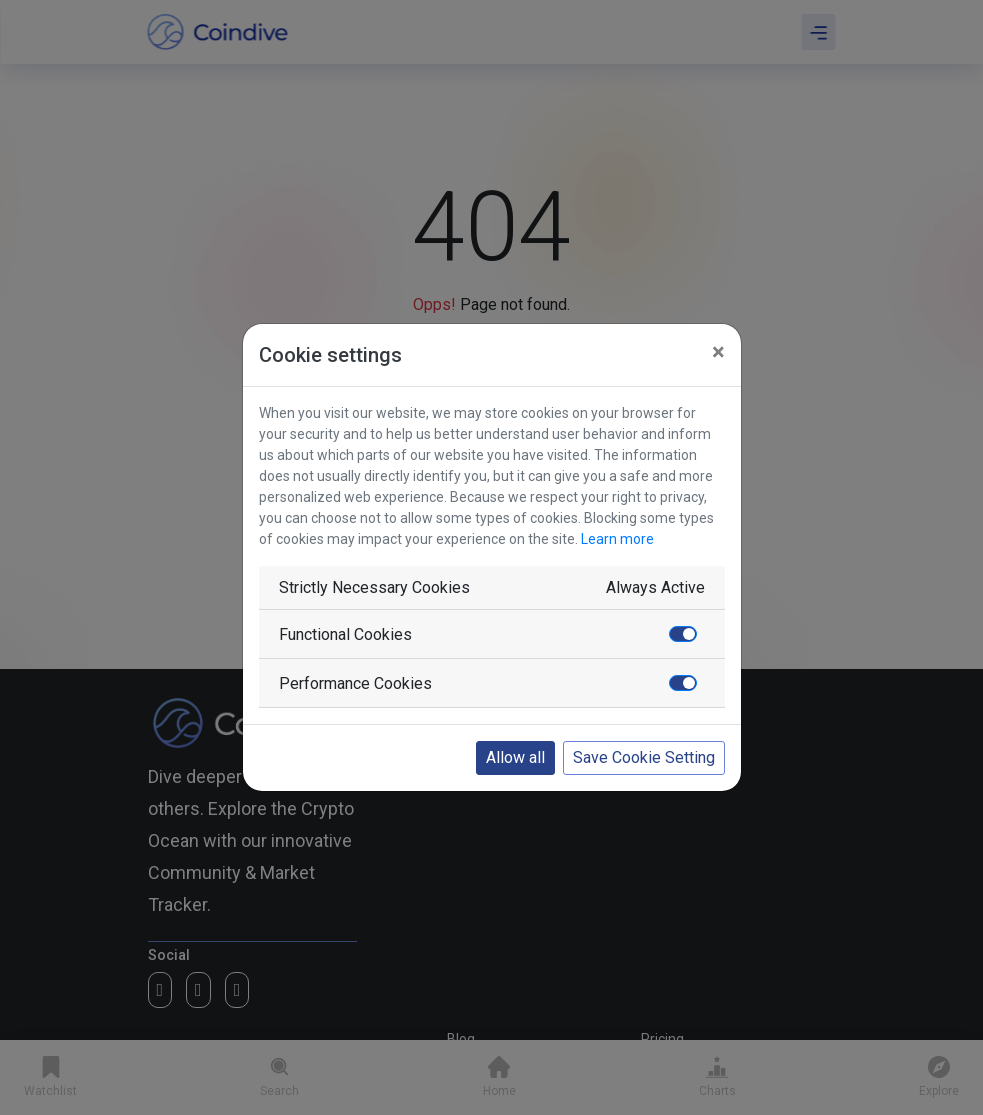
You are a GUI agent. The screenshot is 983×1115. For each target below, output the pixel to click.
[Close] (718, 352)
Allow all (515, 757)
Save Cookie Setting (644, 757)
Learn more (617, 539)
